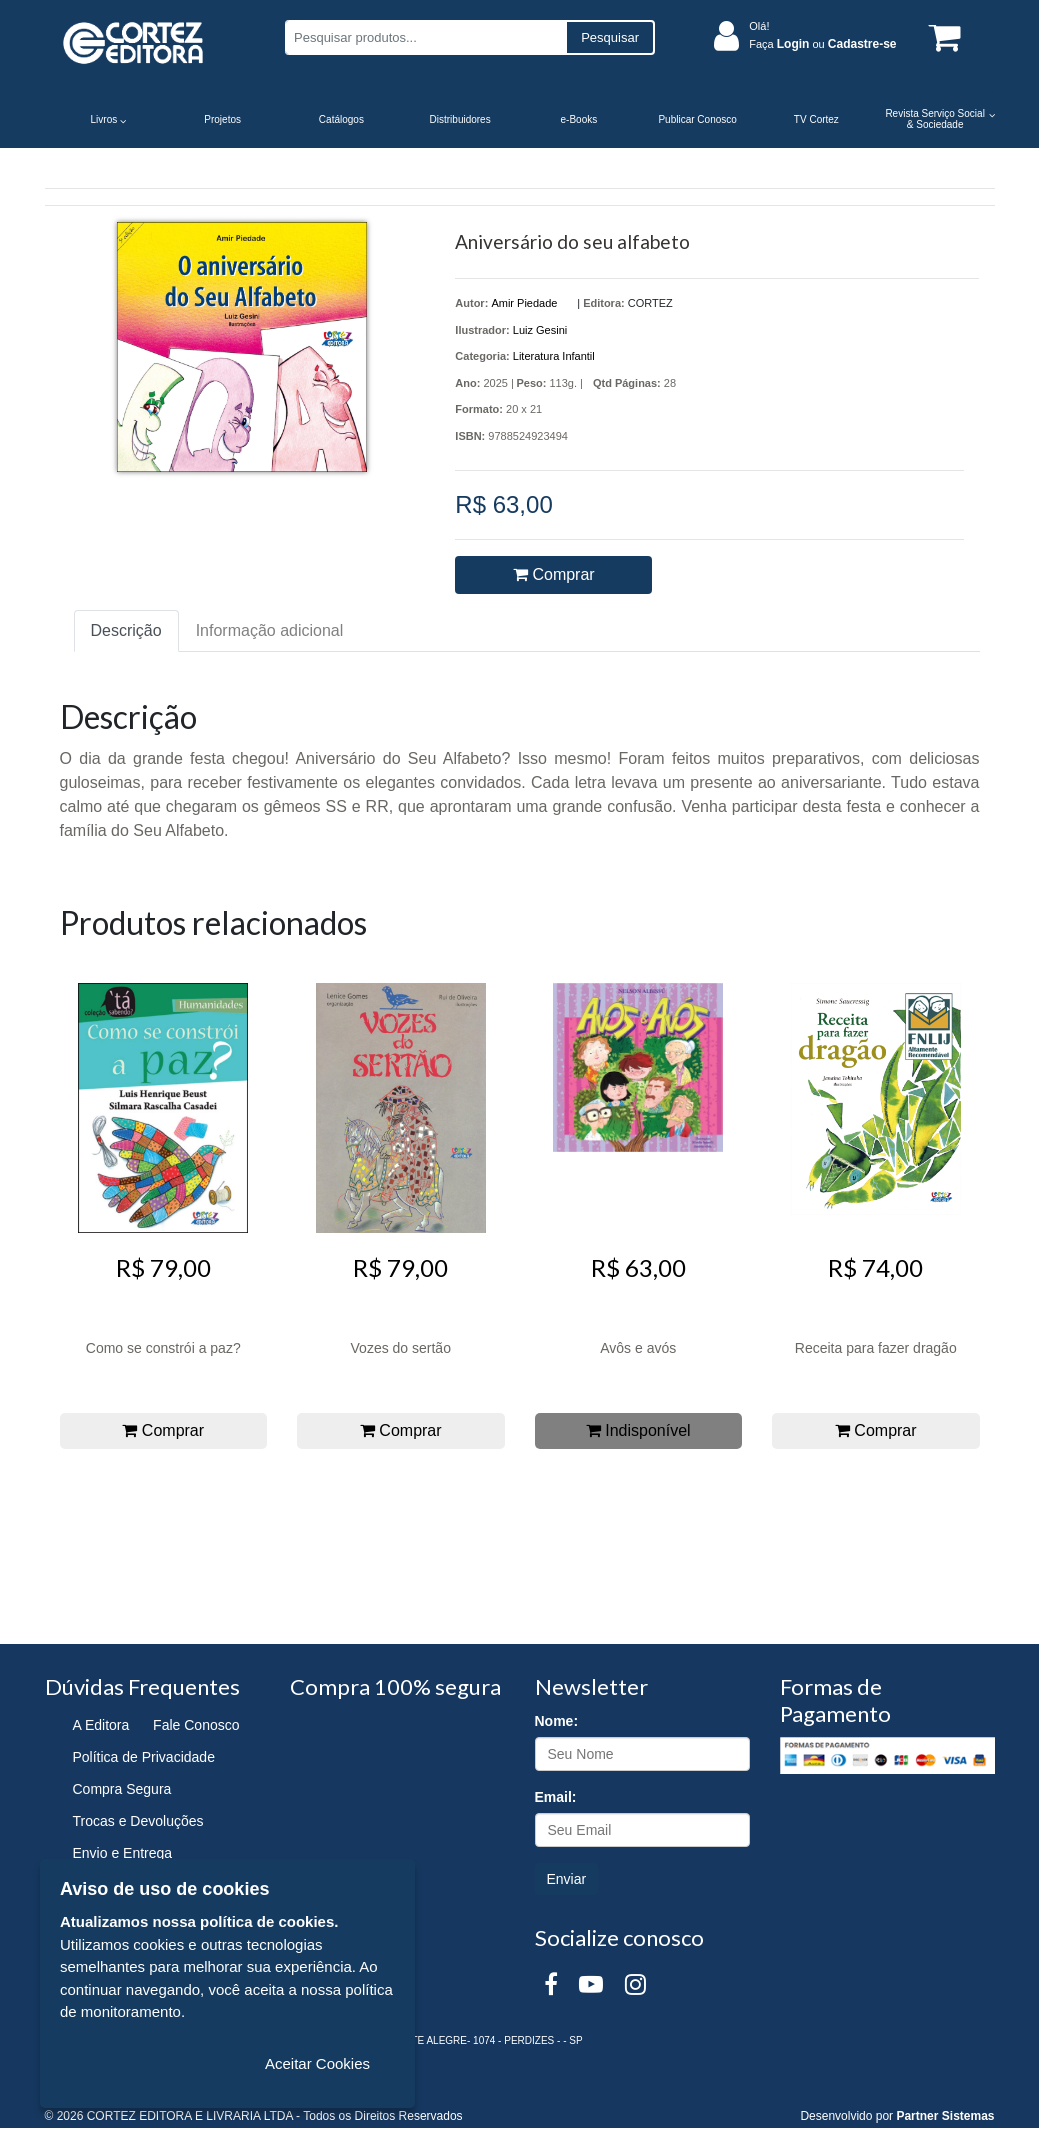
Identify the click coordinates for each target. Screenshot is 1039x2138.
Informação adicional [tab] (270, 630)
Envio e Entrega (123, 1853)
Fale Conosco (196, 1725)
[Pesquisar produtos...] (425, 37)
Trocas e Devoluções (138, 1821)
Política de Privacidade (144, 1757)
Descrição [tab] (126, 630)
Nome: (557, 1721)
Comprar (554, 574)
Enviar (567, 1879)
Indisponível (638, 1430)
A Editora (101, 1725)
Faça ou (822, 44)
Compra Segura (122, 1789)
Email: (556, 1797)
